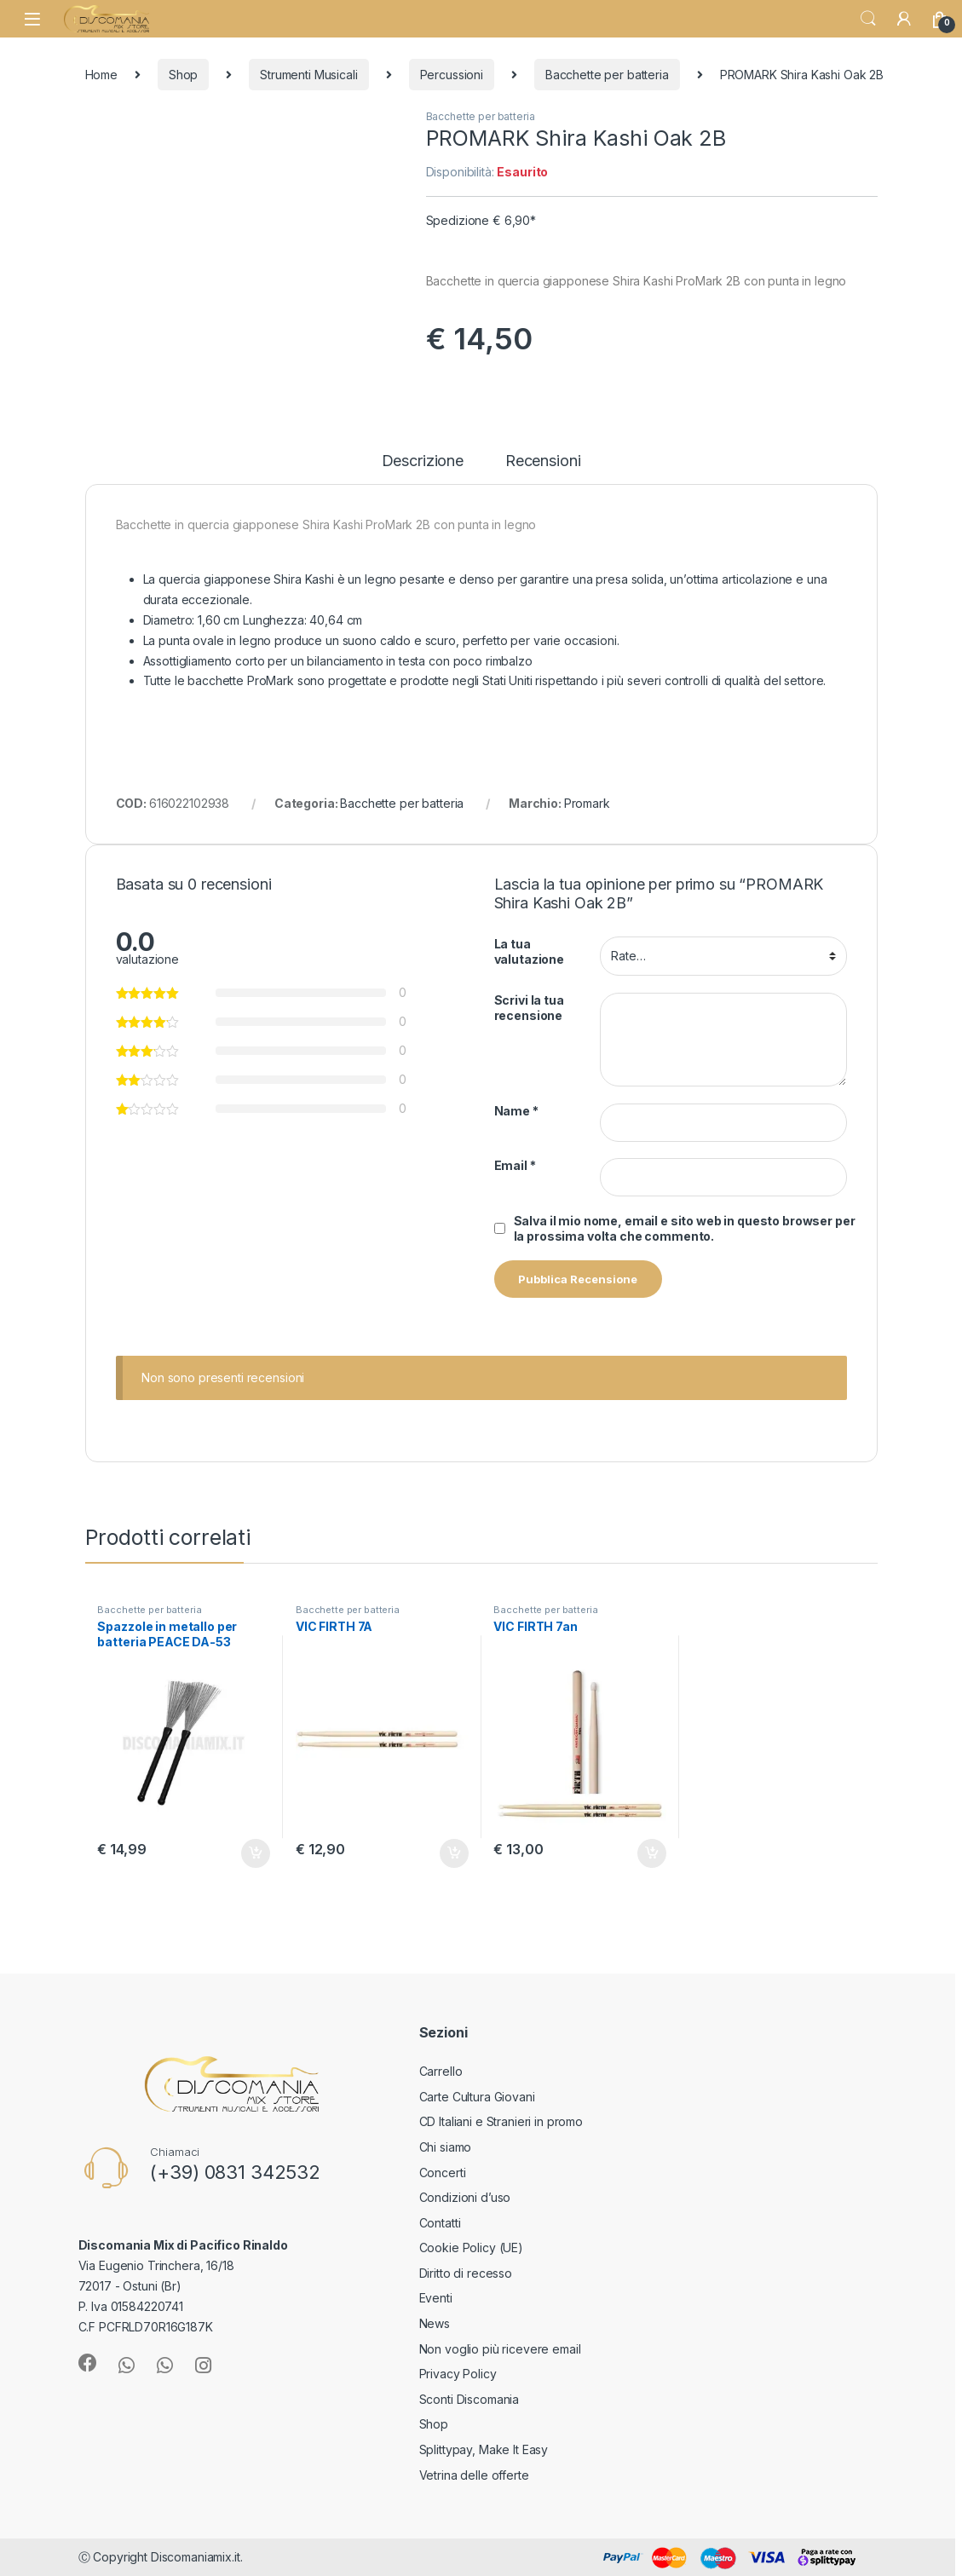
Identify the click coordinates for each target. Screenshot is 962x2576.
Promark (587, 803)
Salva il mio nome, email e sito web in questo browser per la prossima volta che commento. (684, 1228)
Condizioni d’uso (465, 2197)
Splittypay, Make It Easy (484, 2449)
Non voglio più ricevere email (500, 2349)
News (434, 2323)
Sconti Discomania (469, 2399)
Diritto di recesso (465, 2273)
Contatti (440, 2223)
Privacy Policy (458, 2373)
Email (515, 1165)
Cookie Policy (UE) (471, 2247)
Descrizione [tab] (423, 461)
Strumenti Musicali (308, 74)
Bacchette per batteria (607, 74)
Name (516, 1111)
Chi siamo (445, 2147)
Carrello (441, 2071)
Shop (183, 74)
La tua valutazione (529, 951)
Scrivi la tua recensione (529, 1008)
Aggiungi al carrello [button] (255, 1853)
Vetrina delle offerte (474, 2475)
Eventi (435, 2298)
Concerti (442, 2172)
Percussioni (451, 74)
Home (101, 74)
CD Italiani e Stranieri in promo (501, 2121)
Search (868, 18)
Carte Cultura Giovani (477, 2096)
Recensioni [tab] (543, 461)
